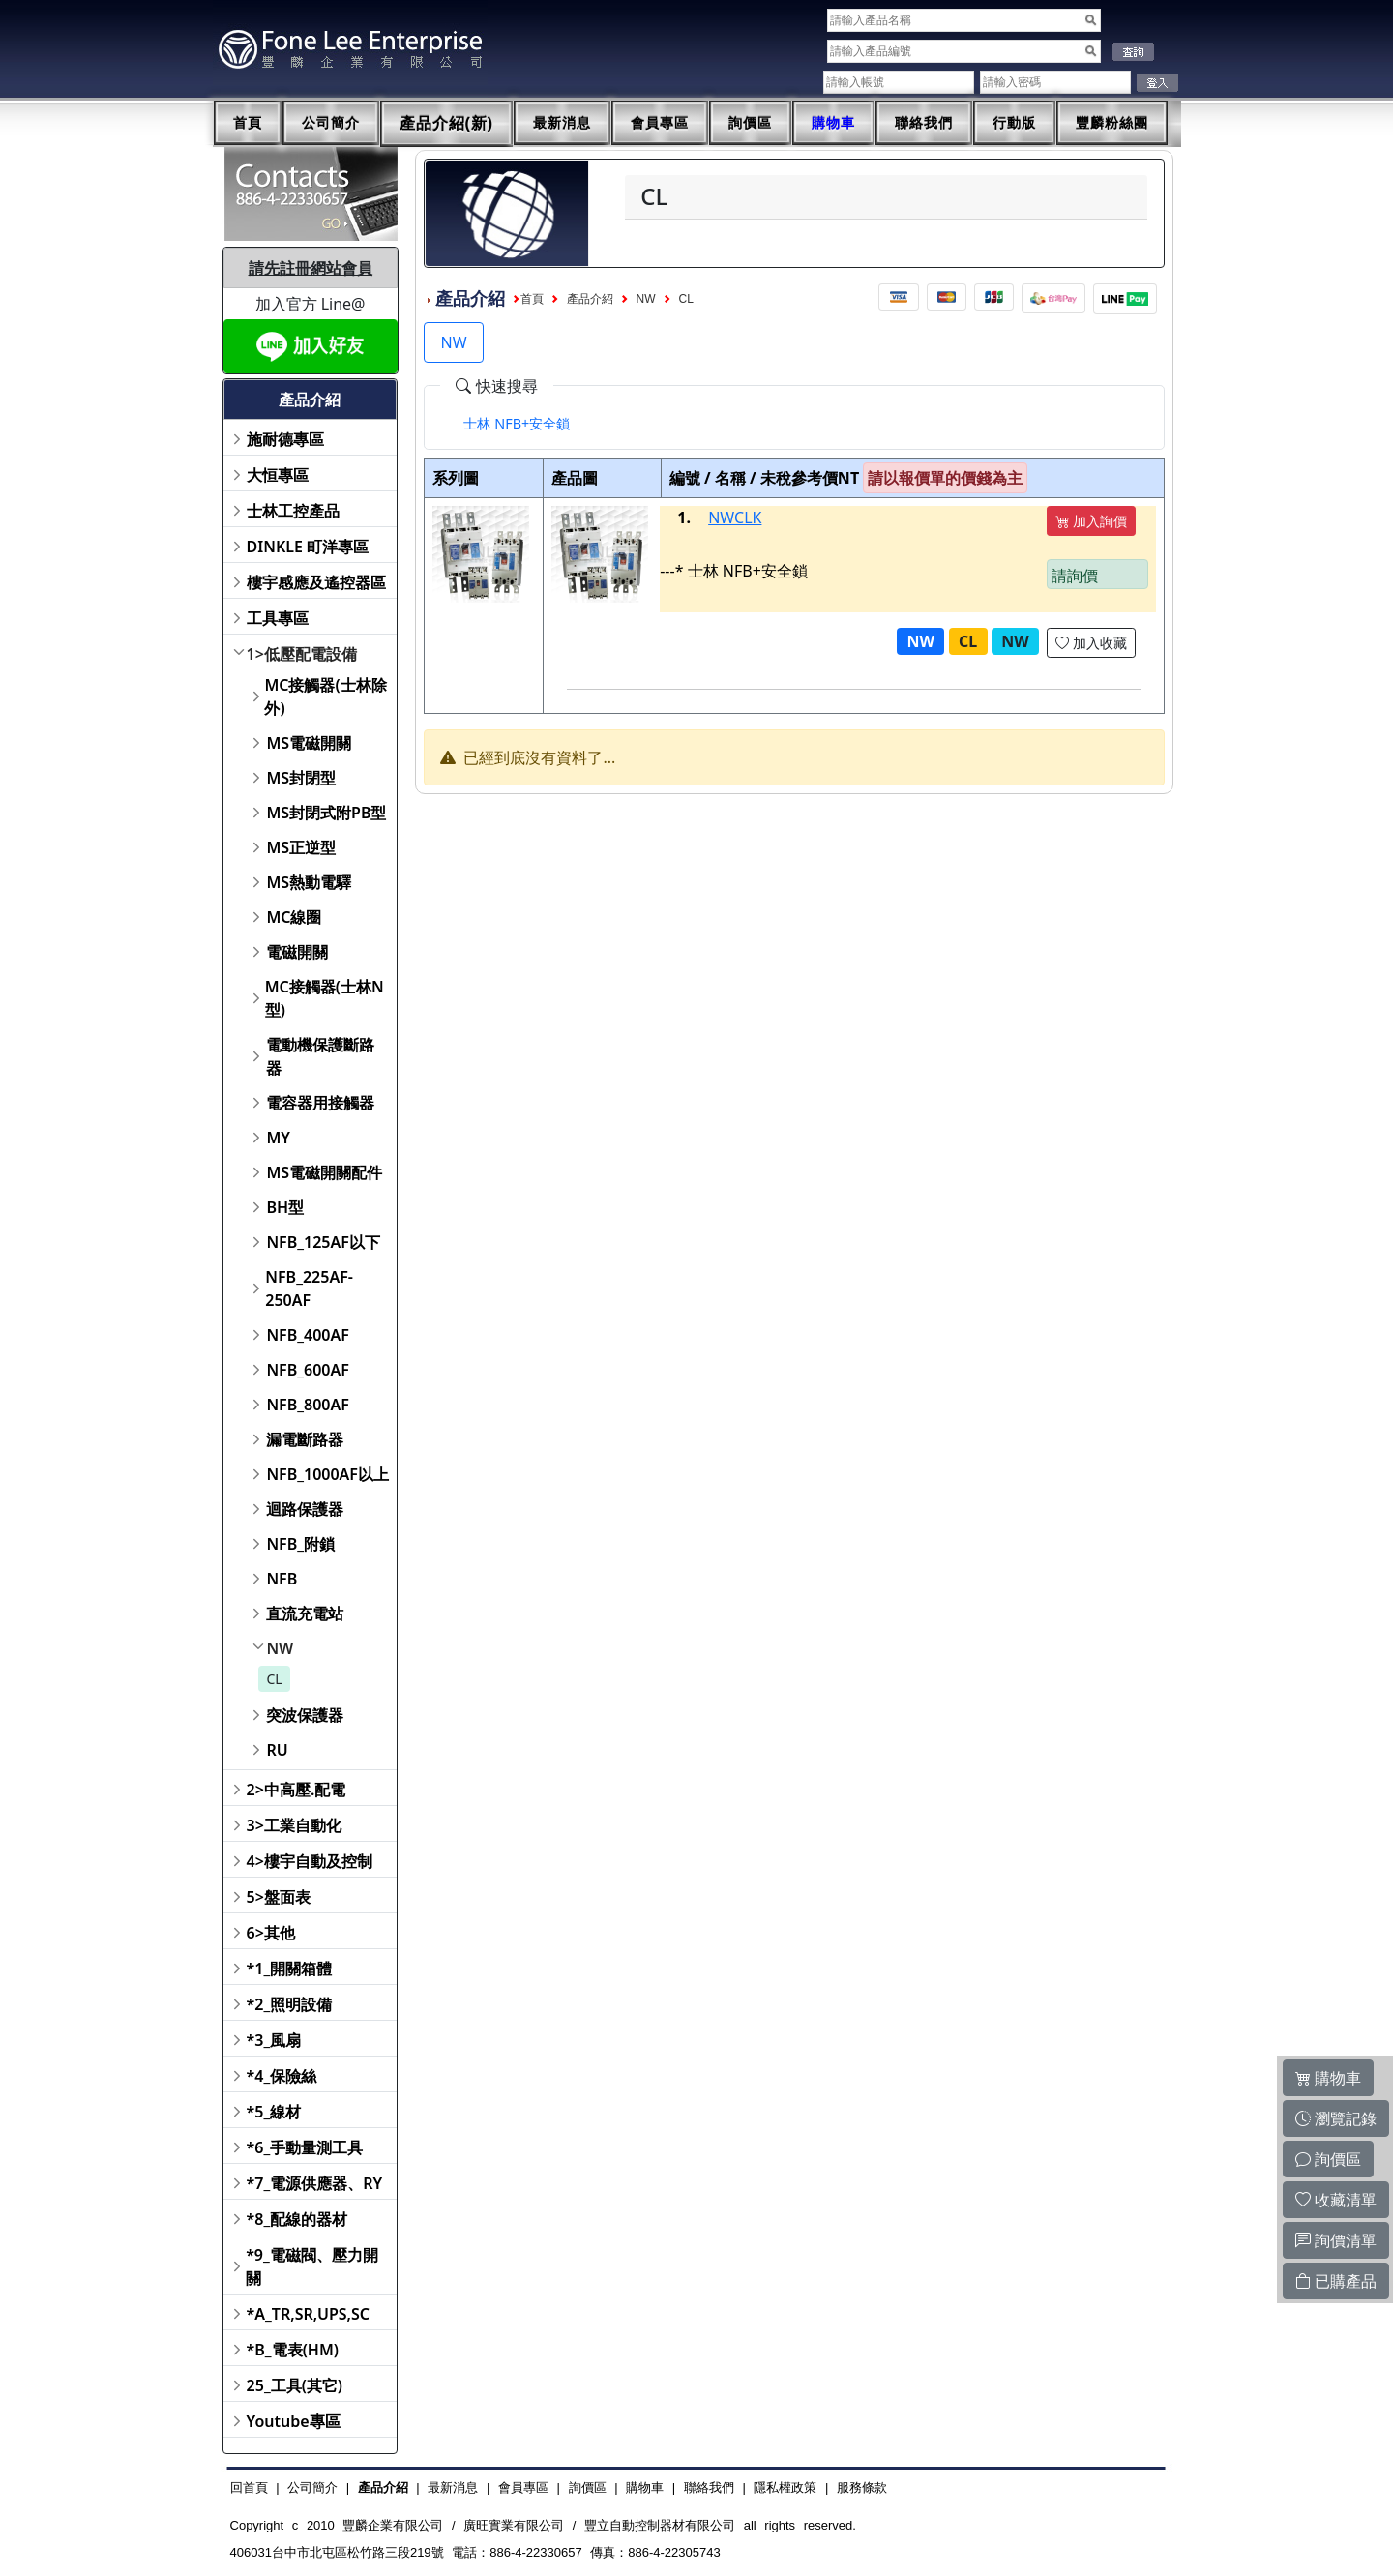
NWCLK (734, 517)
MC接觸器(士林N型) (324, 998)
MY (278, 1137)
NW (279, 1648)
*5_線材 (274, 2111)
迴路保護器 (304, 1509)
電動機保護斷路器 (320, 1056)
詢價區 (750, 123)
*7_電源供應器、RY (315, 2183)
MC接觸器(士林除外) (325, 696)
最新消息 (562, 123)
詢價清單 (1336, 2240)
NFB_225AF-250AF (309, 1288)
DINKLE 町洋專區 (308, 546)
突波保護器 (304, 1715)
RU (276, 1750)
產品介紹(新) (447, 123)
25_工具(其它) (294, 2385)
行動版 (1014, 123)
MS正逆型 (301, 847)
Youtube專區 (294, 2421)
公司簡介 (331, 123)
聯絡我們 (924, 123)
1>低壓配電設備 (302, 654)
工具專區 (278, 618)
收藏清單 (1336, 2199)
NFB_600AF (307, 1369)
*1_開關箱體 (290, 1968)
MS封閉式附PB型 (326, 812)
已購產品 (1336, 2281)
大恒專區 (278, 475)
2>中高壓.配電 (296, 1789)
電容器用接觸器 (320, 1102)
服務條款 (862, 2487)
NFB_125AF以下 (322, 1242)
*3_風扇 (274, 2040)
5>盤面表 (279, 1897)
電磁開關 (297, 951)
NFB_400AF (307, 1335)
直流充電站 (304, 1613)
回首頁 (249, 2487)
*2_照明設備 (290, 2004)
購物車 (833, 123)
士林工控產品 (293, 510)
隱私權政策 (785, 2487)
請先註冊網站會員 (310, 268)
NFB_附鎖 (300, 1543)
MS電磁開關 (308, 743)
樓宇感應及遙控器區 (316, 582)
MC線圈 (293, 917)
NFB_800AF (307, 1404)
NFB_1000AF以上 (327, 1474)
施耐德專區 (285, 439)
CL (274, 1679)
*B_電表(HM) (293, 2349)
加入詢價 (1091, 521)
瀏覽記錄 (1336, 2118)
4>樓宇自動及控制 (309, 1861)
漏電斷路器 (304, 1439)
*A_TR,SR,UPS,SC (308, 2313)
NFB (281, 1578)
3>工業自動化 (294, 1825)
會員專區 (660, 123)
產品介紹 (590, 299)
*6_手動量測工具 (305, 2147)
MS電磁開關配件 (324, 1172)
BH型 (285, 1207)
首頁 (247, 123)
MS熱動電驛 (308, 882)
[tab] (516, 423)
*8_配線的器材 (297, 2219)
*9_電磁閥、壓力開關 (312, 2266)
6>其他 (271, 1932)
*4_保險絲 (282, 2076)
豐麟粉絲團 (1112, 123)
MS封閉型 (301, 777)
